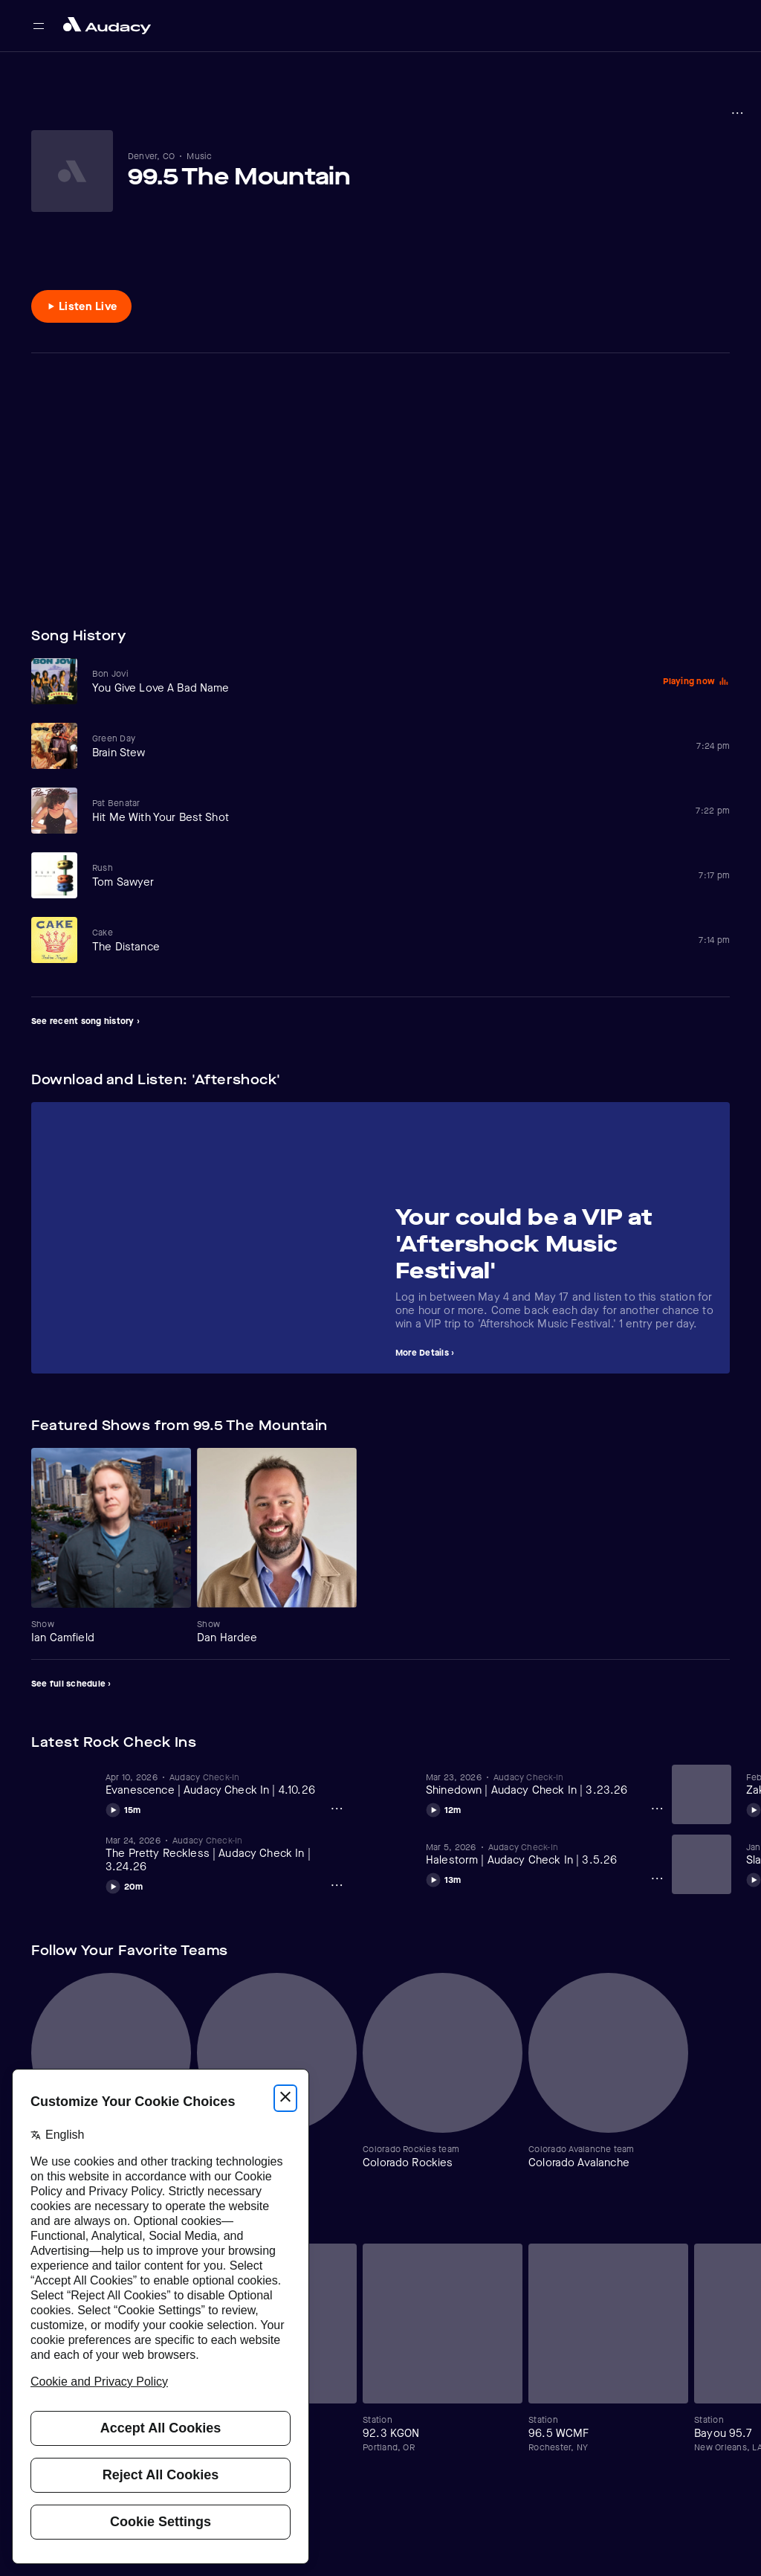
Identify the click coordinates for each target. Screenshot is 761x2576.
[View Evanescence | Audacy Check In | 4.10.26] (226, 1784)
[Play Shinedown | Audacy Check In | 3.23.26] (444, 1807)
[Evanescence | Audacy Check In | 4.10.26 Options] (337, 1808)
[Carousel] (380, 1238)
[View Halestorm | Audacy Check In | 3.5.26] (546, 1854)
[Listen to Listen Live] (81, 306)
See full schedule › (71, 1684)
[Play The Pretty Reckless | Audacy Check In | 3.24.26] (124, 1884)
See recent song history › (85, 1021)
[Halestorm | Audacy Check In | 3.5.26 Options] (657, 1878)
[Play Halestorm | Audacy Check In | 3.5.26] (444, 1877)
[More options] (737, 113)
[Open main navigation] (38, 26)
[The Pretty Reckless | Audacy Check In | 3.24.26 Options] (337, 1885)
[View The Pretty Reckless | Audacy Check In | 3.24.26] (226, 1854)
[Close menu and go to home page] (107, 25)
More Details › (424, 1353)
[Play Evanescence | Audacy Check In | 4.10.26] (123, 1807)
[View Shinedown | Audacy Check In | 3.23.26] (546, 1784)
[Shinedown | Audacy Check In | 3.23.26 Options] (657, 1808)
